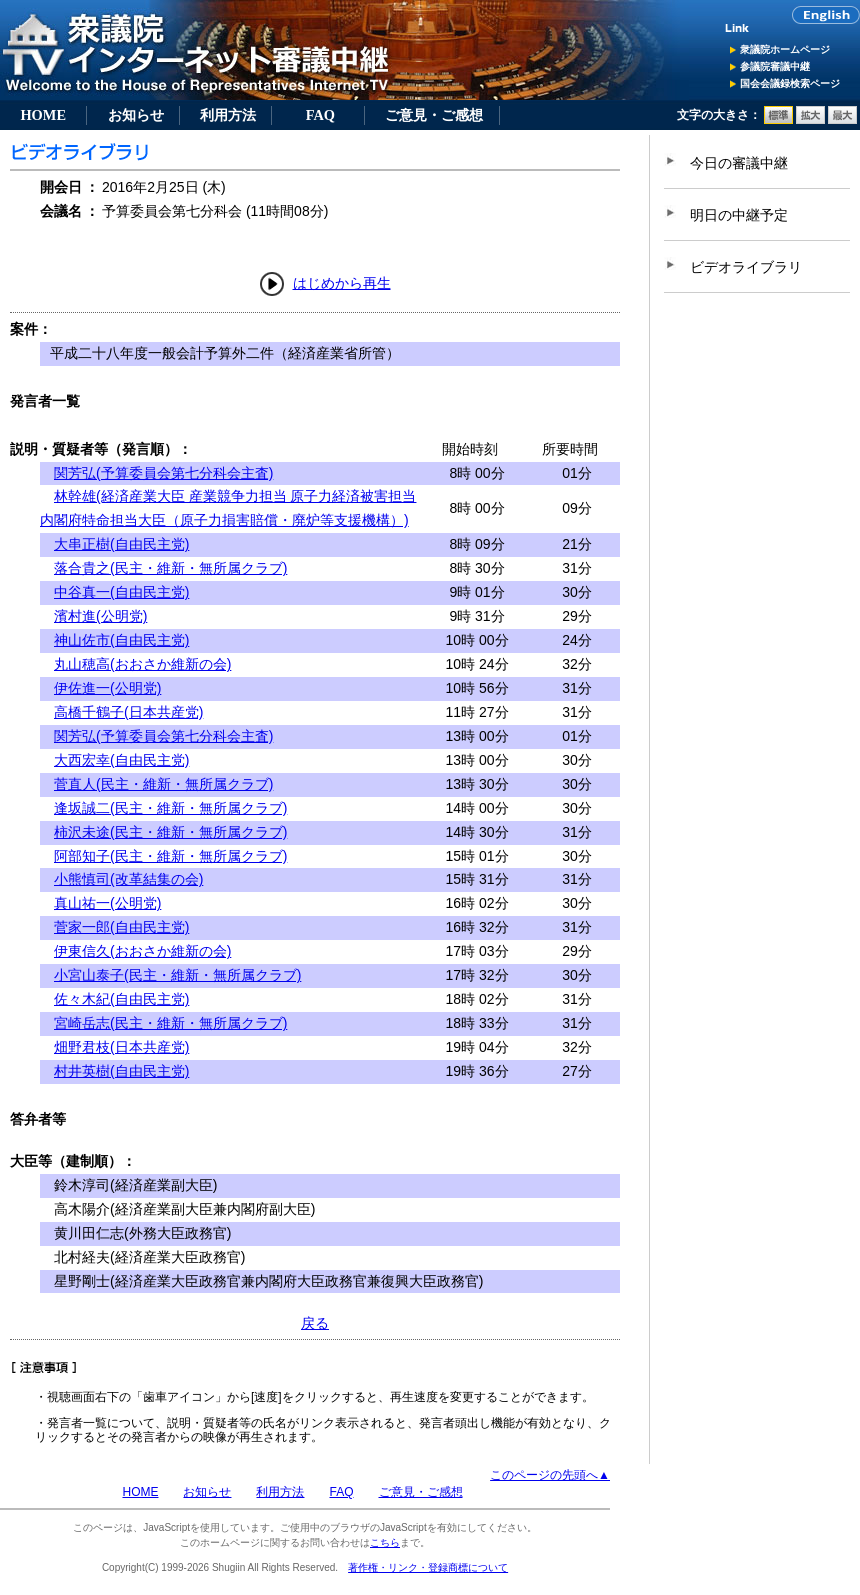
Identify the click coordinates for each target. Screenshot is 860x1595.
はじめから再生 (342, 283)
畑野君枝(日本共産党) (121, 1047)
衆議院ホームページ (785, 49)
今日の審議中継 (739, 163)
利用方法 (228, 115)
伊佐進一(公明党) (107, 688)
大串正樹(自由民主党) (121, 544)
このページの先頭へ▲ (550, 1475)
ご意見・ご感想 (434, 115)
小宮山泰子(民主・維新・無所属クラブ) (177, 975)
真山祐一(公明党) (107, 903)
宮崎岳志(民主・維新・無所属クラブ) (170, 1023)
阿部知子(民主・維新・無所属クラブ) (170, 856)
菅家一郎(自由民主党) (121, 927)
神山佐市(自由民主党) (121, 640)
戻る (315, 1323)
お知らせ (136, 115)
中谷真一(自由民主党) (121, 592)
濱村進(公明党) (100, 616)
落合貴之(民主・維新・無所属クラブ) (170, 568)
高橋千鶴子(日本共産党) (128, 712)
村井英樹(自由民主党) (121, 1071)
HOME (43, 115)
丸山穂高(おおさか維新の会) (142, 664)
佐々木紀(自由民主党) (121, 999)
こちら (385, 1542)
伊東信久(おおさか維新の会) (142, 951)
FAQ (320, 115)
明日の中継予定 (739, 215)
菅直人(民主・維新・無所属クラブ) (163, 784)
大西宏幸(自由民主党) (121, 760)
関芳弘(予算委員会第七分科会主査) (163, 473)
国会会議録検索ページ (790, 83)
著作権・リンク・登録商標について (428, 1567)
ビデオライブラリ (746, 267)
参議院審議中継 (775, 66)
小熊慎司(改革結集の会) (128, 879)
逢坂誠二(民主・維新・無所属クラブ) (170, 808)
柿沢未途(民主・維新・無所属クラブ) (170, 832)
